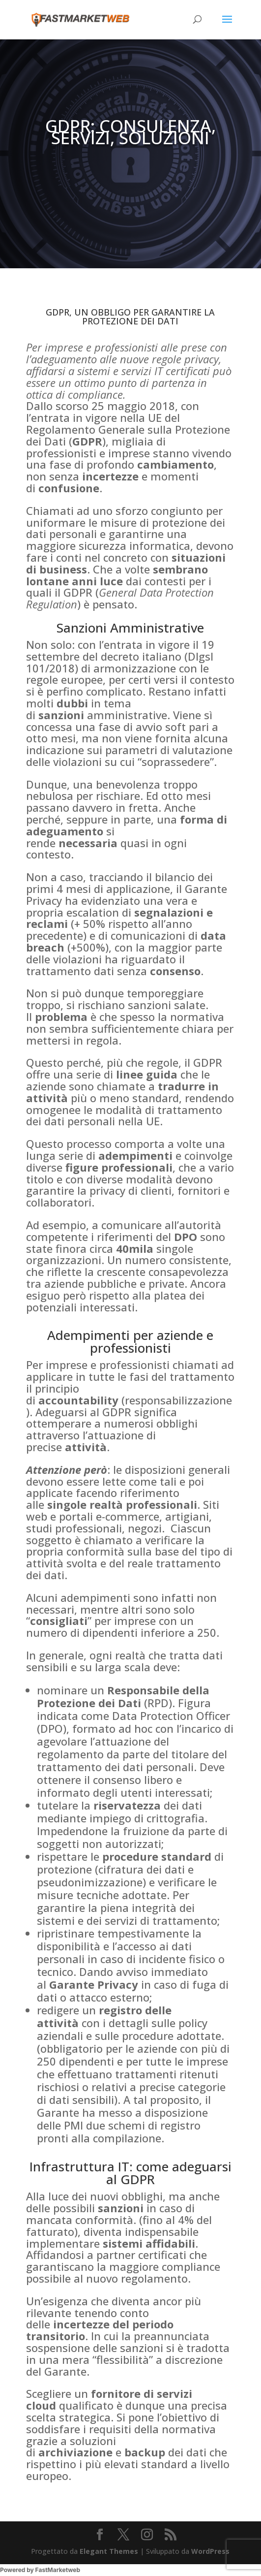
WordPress (210, 2551)
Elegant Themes (109, 2551)
